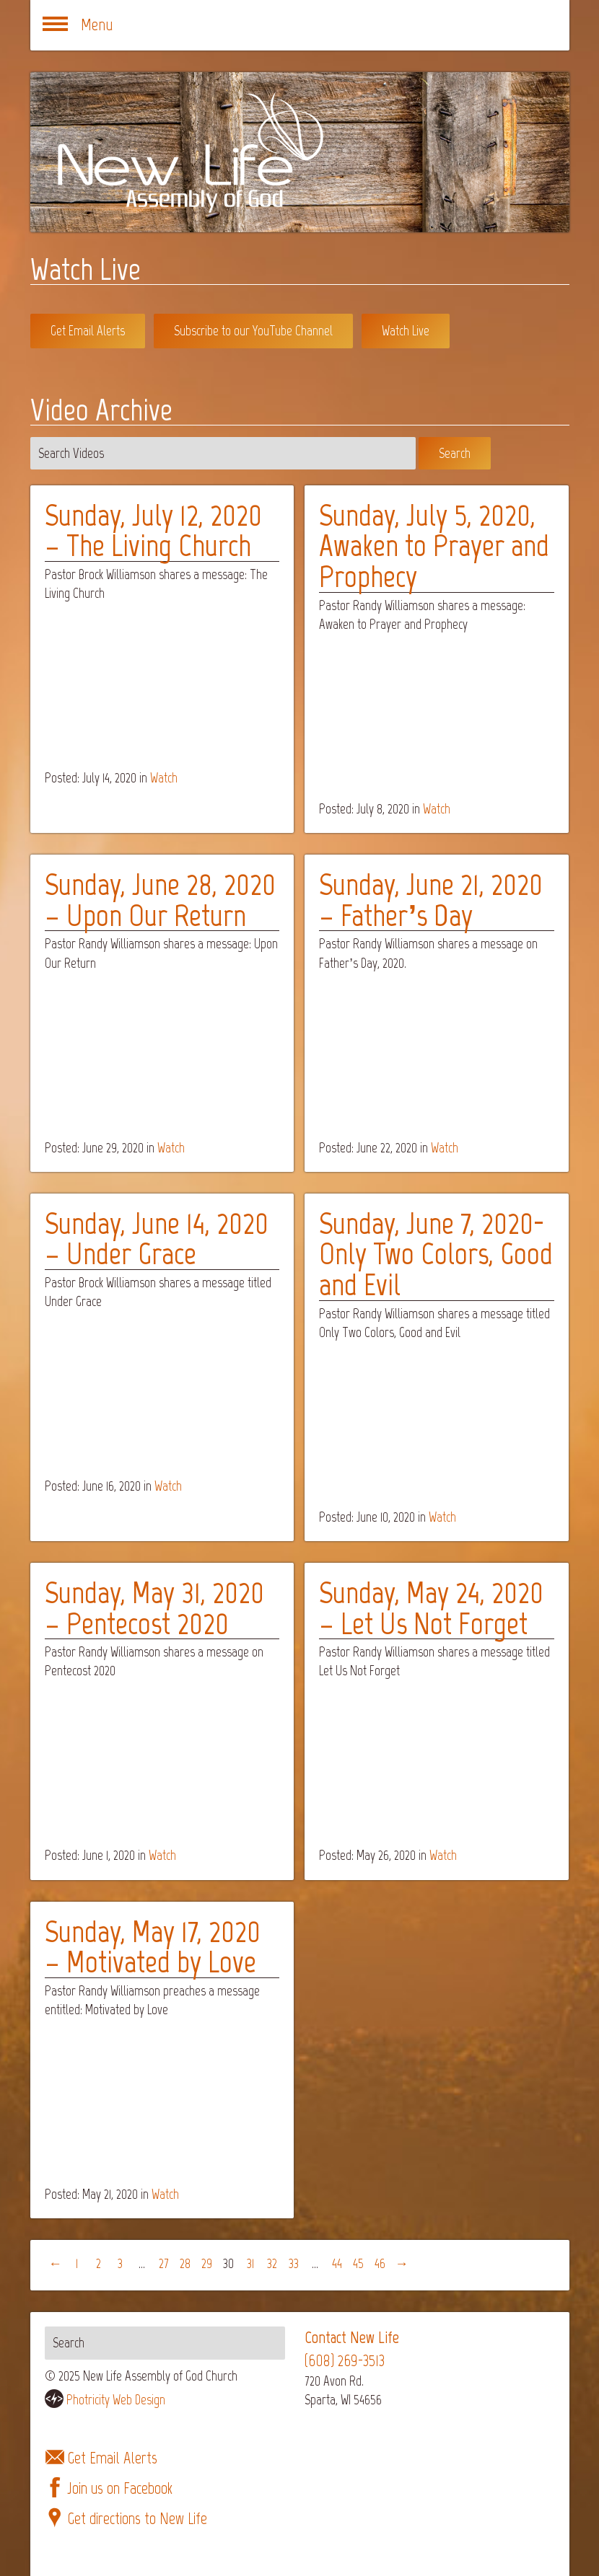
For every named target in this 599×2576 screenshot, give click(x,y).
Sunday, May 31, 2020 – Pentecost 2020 (154, 1608)
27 (164, 2263)
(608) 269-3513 (345, 2360)
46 (380, 2263)
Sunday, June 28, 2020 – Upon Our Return (160, 899)
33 (294, 2263)
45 (358, 2263)
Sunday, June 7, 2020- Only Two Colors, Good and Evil (436, 1253)
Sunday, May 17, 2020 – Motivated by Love (153, 1947)
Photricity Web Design (115, 2399)
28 (185, 2263)
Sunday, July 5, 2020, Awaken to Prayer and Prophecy (434, 545)
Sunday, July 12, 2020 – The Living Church (153, 530)
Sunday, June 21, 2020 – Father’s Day (431, 899)
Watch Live (405, 330)
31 (250, 2263)
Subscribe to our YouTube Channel (253, 330)
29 (206, 2263)
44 (337, 2263)
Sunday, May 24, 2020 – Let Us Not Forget (431, 1608)
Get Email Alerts (88, 330)
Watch (164, 777)
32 (272, 2263)
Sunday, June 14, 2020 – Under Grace (156, 1238)
